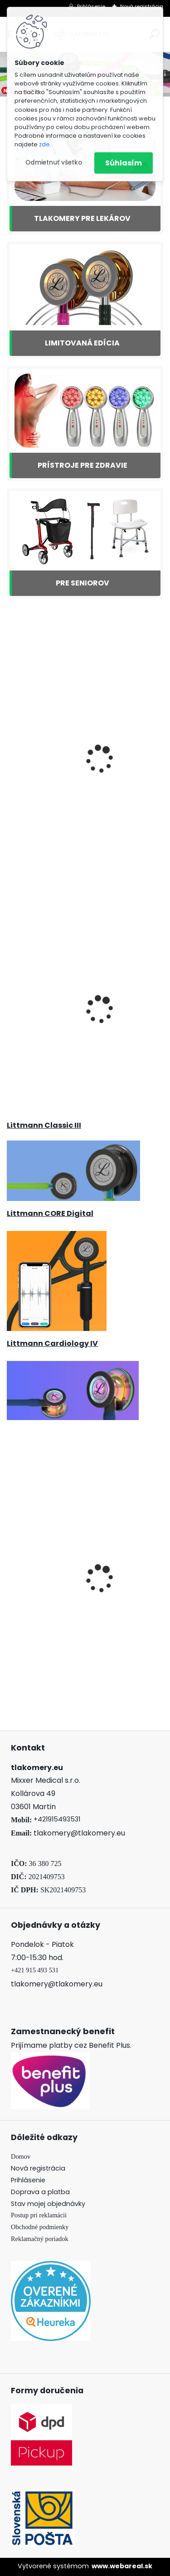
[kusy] (40, 1653)
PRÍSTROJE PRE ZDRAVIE (82, 465)
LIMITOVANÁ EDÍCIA (82, 343)
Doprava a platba (40, 2191)
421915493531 (59, 1819)
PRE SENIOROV (82, 583)
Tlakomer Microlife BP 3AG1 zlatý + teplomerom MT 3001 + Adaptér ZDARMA (84, 1031)
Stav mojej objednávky (48, 2203)
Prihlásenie (28, 2180)
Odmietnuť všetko (53, 162)
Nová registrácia (38, 2168)
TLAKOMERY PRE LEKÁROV (82, 218)
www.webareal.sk (122, 2566)
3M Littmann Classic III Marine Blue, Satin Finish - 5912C (84, 780)
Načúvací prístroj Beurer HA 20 (67, 1599)
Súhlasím (123, 163)
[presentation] (12, 1571)
